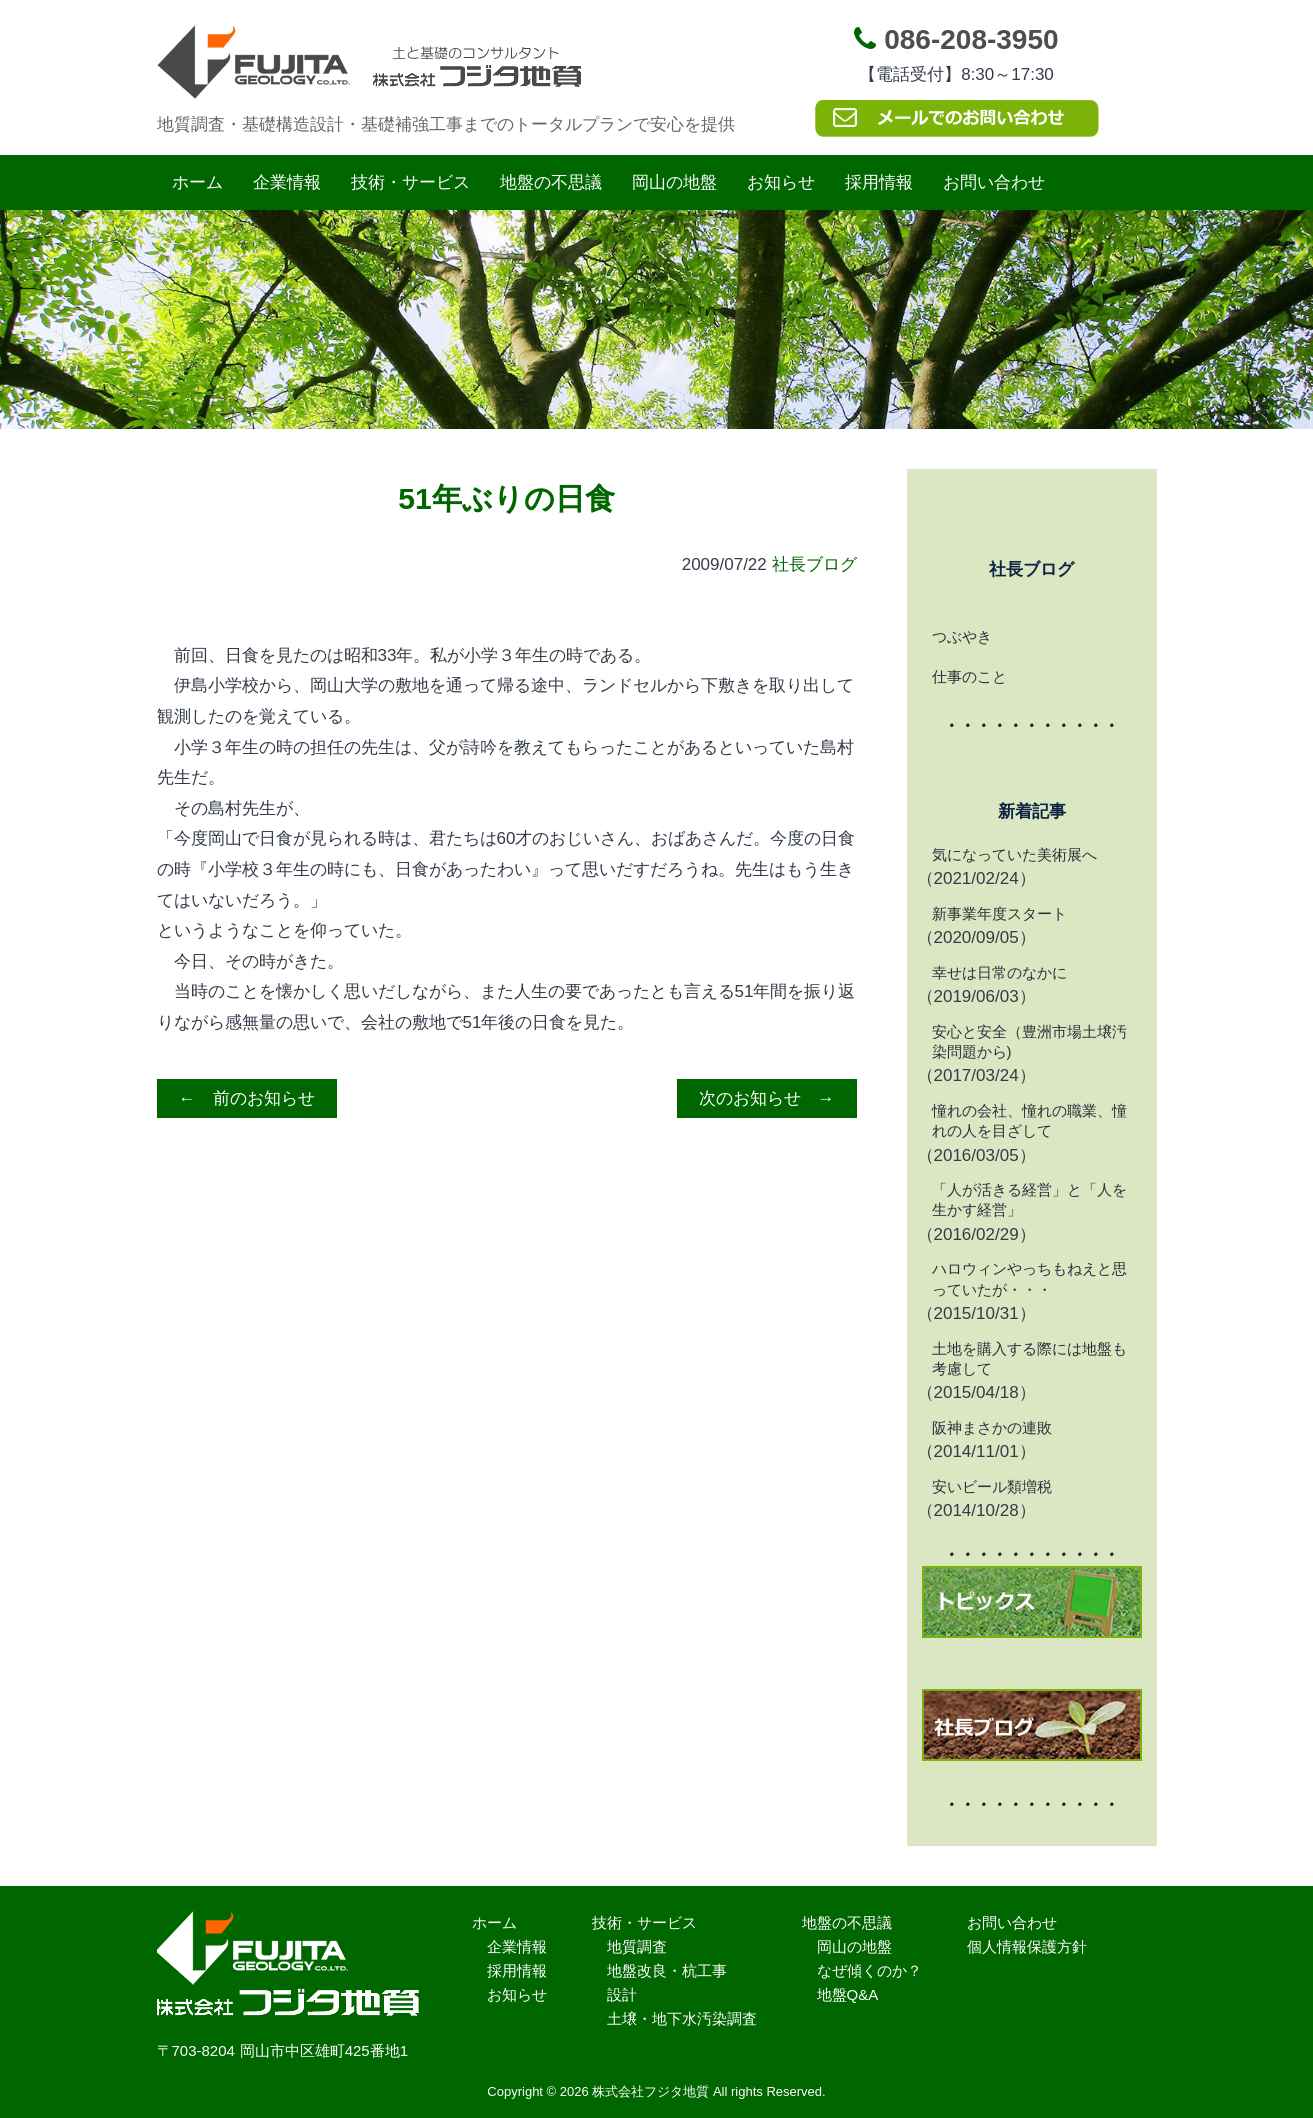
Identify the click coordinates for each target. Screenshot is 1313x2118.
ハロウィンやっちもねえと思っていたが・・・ (1029, 1278)
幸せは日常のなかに (999, 972)
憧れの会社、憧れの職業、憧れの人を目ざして (1029, 1120)
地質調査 (637, 1946)
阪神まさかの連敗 (992, 1427)
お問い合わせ (994, 182)
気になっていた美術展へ (1014, 854)
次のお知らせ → (767, 1098)
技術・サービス (410, 182)
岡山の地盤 (674, 182)
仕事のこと (969, 676)
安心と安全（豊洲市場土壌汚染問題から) (1029, 1041)
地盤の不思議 (551, 182)
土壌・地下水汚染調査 (682, 2018)
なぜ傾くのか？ (869, 1970)
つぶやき (962, 636)
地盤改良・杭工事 (667, 1970)
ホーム (197, 182)
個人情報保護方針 (1027, 1946)
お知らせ (781, 182)
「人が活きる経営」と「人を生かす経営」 (1029, 1199)
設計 (622, 1994)
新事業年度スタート (999, 913)
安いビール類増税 (992, 1486)
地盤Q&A (848, 1994)
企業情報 (287, 182)
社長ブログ (814, 564)
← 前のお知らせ (247, 1098)
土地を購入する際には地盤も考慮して (1029, 1358)
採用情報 (879, 182)
